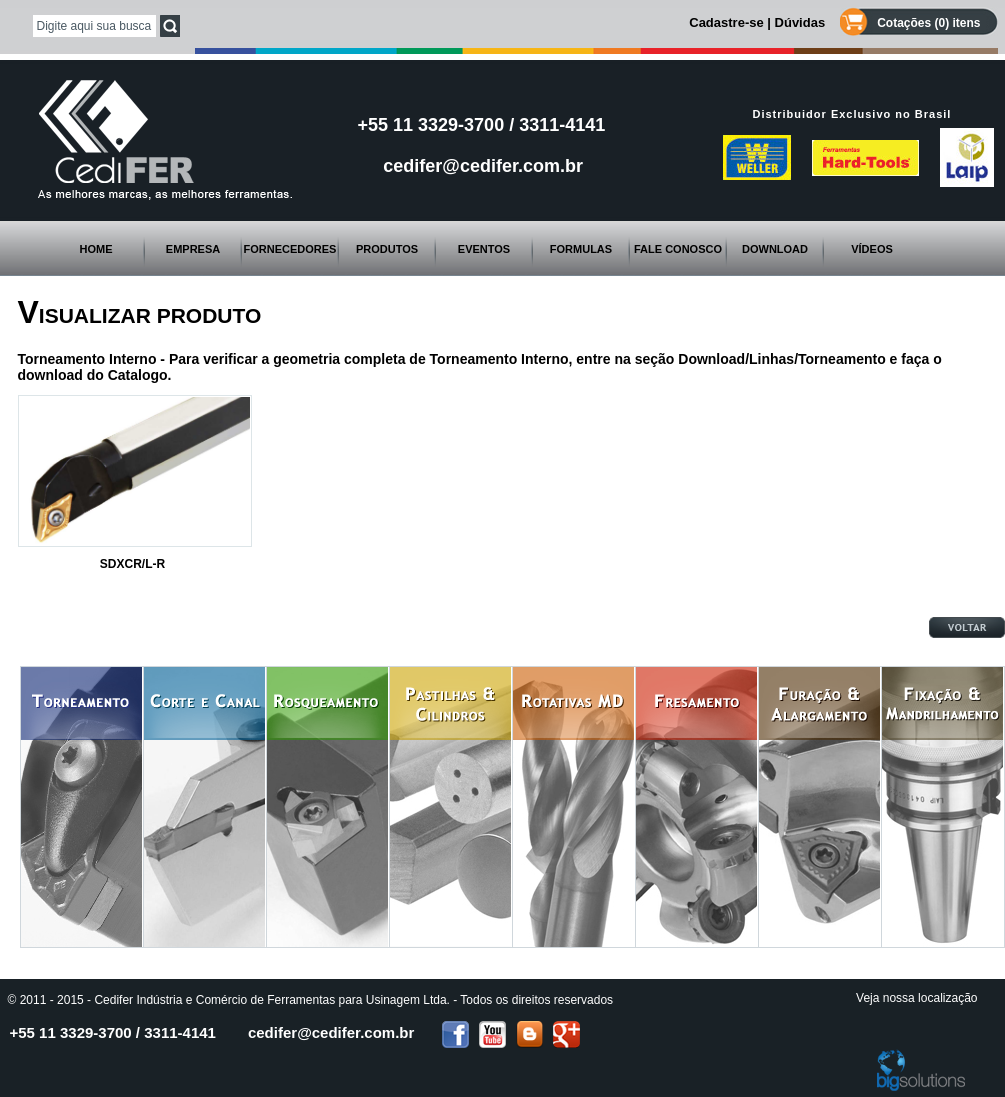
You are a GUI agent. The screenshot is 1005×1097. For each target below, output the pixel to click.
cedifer (331, 1032)
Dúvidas (800, 22)
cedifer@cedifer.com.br (483, 166)
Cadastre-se (726, 22)
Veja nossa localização (916, 998)
